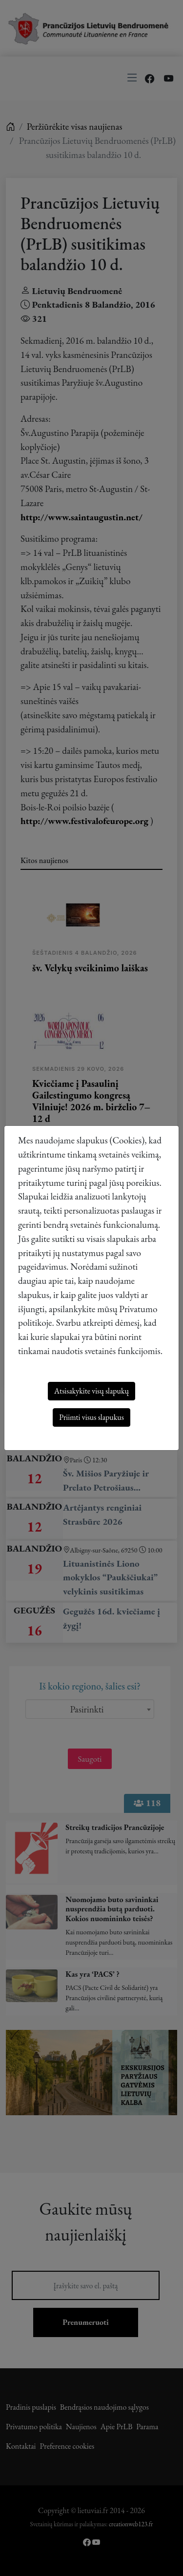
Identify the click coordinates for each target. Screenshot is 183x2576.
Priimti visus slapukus (91, 1417)
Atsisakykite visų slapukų (91, 1391)
